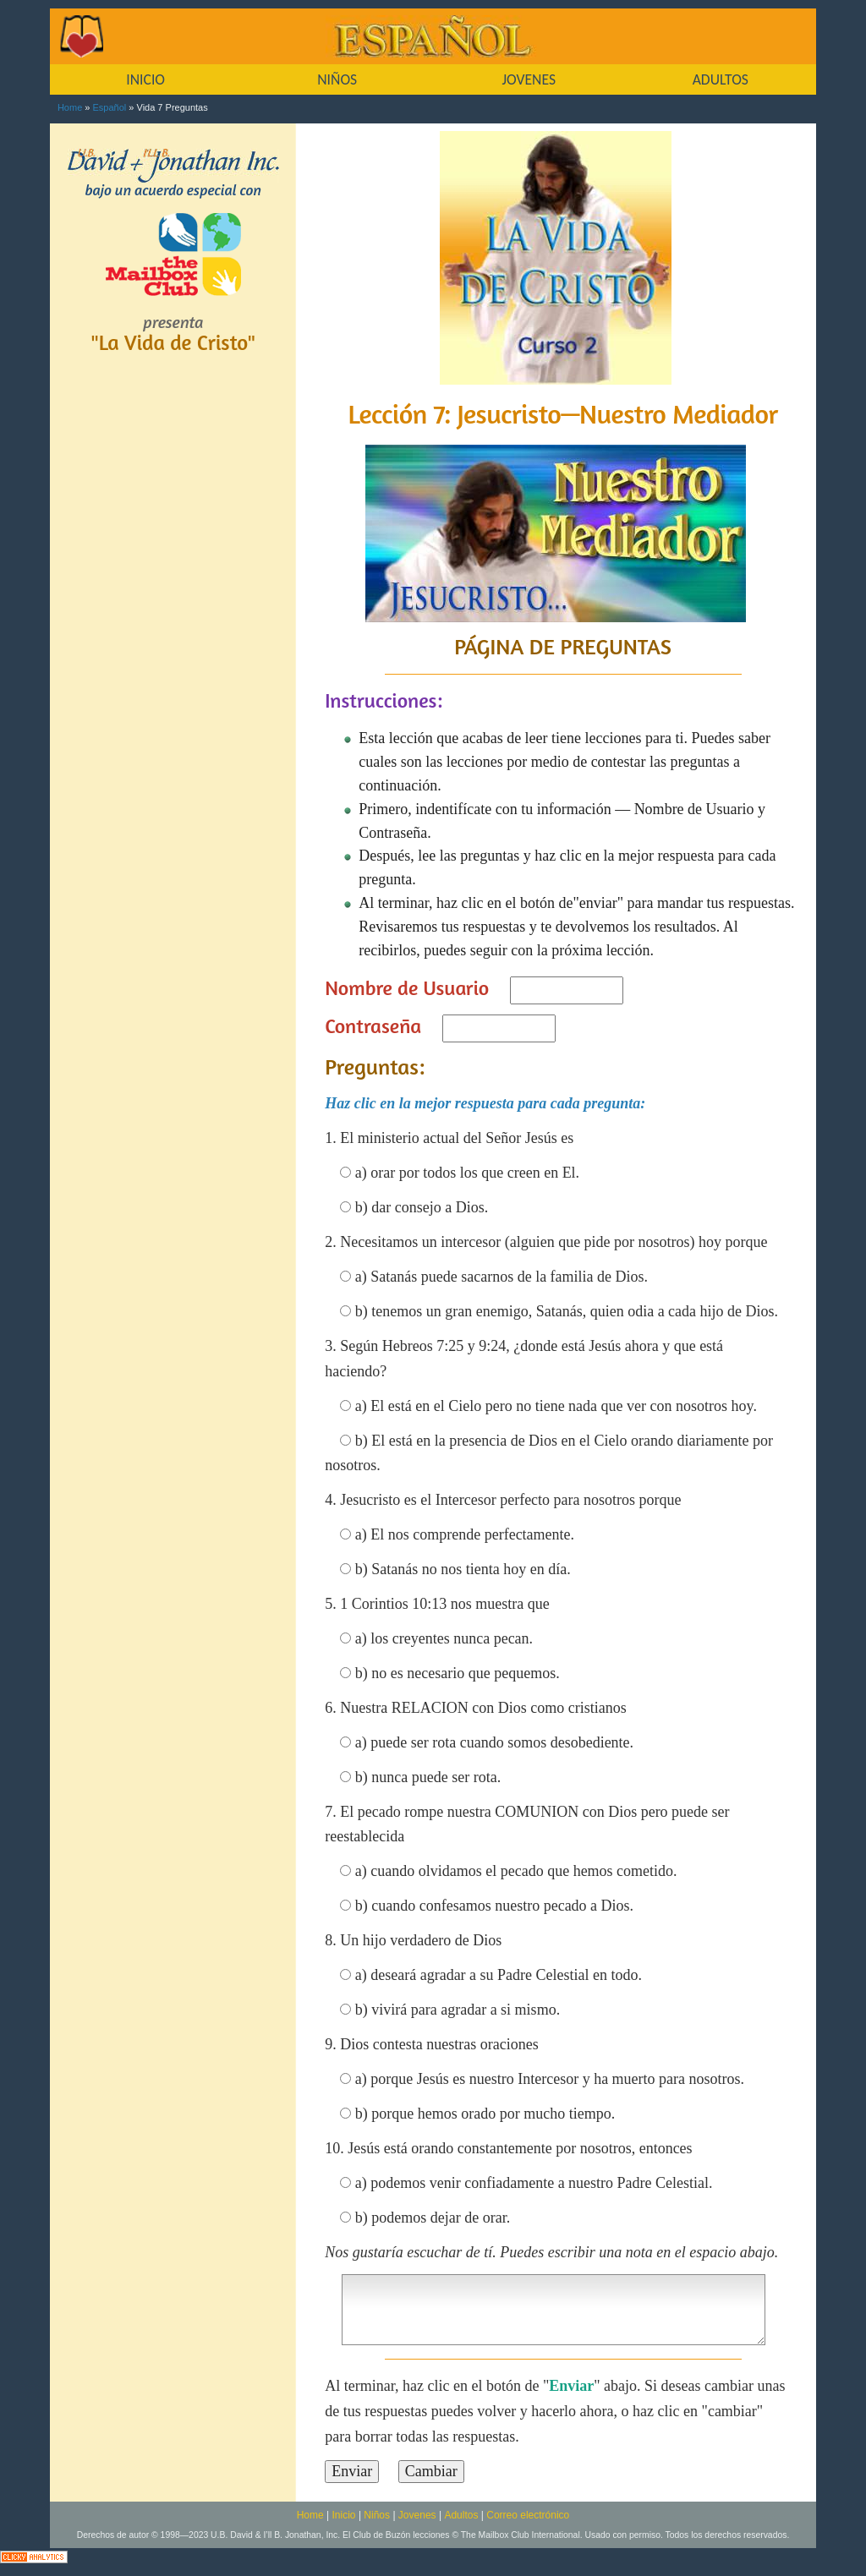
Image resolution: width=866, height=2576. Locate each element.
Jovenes (417, 2515)
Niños (377, 2515)
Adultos (461, 2515)
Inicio (344, 2515)
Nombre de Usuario (407, 988)
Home (70, 107)
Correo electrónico (527, 2515)
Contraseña (373, 1026)
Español (110, 107)
